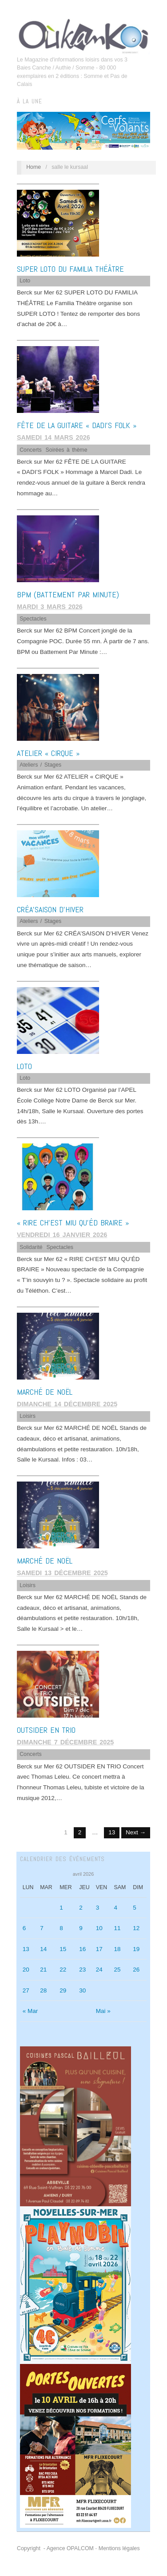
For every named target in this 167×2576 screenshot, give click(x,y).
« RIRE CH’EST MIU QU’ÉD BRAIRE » (73, 1222)
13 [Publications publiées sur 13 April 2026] (26, 1949)
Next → (136, 1832)
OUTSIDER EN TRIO (46, 1730)
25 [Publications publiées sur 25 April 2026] (117, 1969)
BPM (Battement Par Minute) (68, 594)
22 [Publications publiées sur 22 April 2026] (63, 1969)
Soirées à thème (66, 450)
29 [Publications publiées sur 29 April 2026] (63, 1990)
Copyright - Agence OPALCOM (55, 2548)
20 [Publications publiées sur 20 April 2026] (26, 1969)
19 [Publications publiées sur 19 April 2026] (136, 1949)
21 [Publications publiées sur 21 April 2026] (43, 1969)
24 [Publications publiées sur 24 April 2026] (99, 1969)
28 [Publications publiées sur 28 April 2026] (43, 1990)
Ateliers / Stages (40, 765)
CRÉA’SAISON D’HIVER (50, 909)
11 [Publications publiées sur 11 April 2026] (117, 1928)
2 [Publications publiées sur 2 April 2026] (81, 1907)
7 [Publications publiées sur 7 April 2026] (42, 1928)
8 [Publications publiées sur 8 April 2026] (61, 1928)
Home (33, 167)
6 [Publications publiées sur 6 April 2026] (24, 1928)
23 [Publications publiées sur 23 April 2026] (82, 1969)
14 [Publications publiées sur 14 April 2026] (43, 1949)
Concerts (30, 450)
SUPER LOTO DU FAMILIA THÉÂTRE (70, 269)
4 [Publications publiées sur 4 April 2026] (115, 1907)
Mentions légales (119, 2548)
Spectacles (33, 619)
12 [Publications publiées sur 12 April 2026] (136, 1928)
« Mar (30, 2011)
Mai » (103, 2011)
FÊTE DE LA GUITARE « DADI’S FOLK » (76, 425)
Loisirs (28, 1416)
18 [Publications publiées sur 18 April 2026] (117, 1949)
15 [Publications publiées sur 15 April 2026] (63, 1949)
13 (111, 1832)
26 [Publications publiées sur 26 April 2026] (136, 1969)
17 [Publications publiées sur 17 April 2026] (99, 1949)
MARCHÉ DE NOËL (44, 1392)
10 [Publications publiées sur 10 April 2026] (99, 1928)
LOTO (24, 1066)
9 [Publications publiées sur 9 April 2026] (81, 1928)
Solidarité (31, 1247)
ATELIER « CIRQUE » (48, 753)
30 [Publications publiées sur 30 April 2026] (82, 1990)
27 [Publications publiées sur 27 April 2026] (26, 1990)
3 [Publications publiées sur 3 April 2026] (97, 1907)
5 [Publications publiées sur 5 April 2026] (134, 1907)
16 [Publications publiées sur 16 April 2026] (82, 1949)
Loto (25, 281)
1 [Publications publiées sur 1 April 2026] (61, 1907)
